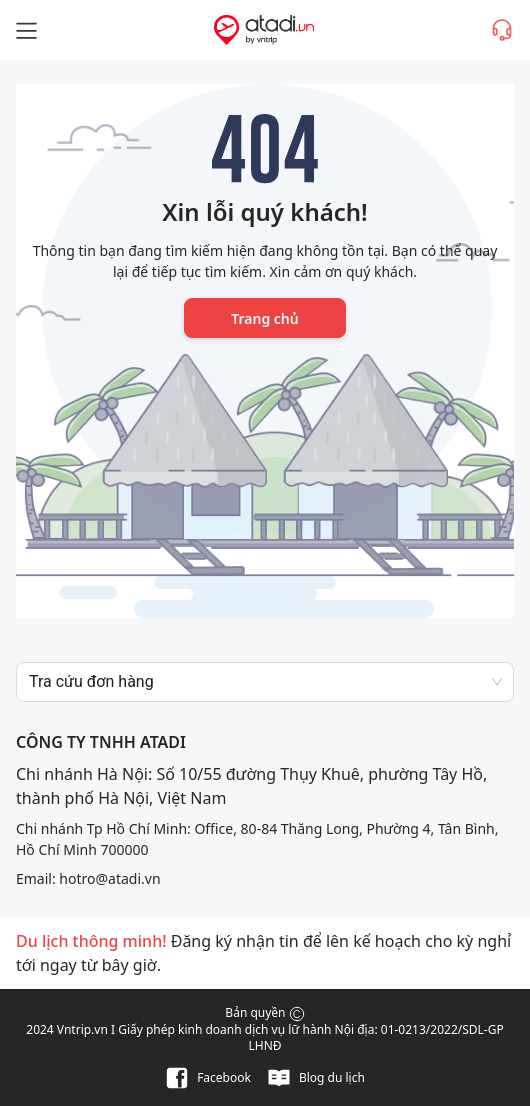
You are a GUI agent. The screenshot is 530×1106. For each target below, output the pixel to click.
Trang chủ (264, 318)
